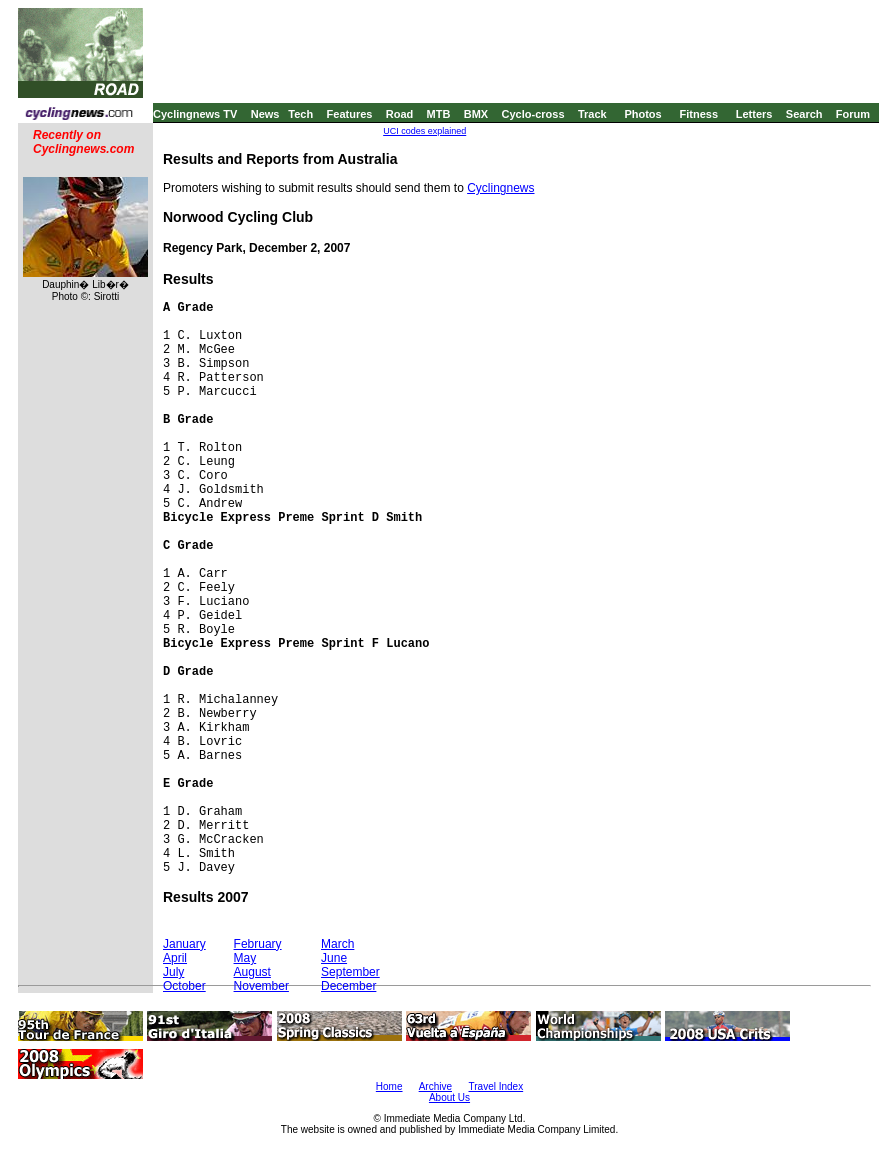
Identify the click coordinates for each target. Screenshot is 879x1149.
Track (592, 114)
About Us (449, 1097)
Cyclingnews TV (195, 114)
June (334, 958)
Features (350, 114)
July (173, 972)
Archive (435, 1086)
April (175, 958)
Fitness (698, 114)
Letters (754, 114)
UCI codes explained (424, 131)
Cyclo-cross (533, 114)
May (245, 958)
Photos (642, 114)
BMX (476, 114)
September (350, 972)
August (252, 972)
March (337, 944)
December (348, 986)
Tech (300, 114)
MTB (439, 114)
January (184, 944)
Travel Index (496, 1086)
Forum (853, 114)
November (261, 986)
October (184, 986)
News (265, 114)
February (258, 944)
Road (400, 114)
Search (804, 114)
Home (389, 1086)
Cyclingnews (500, 188)
